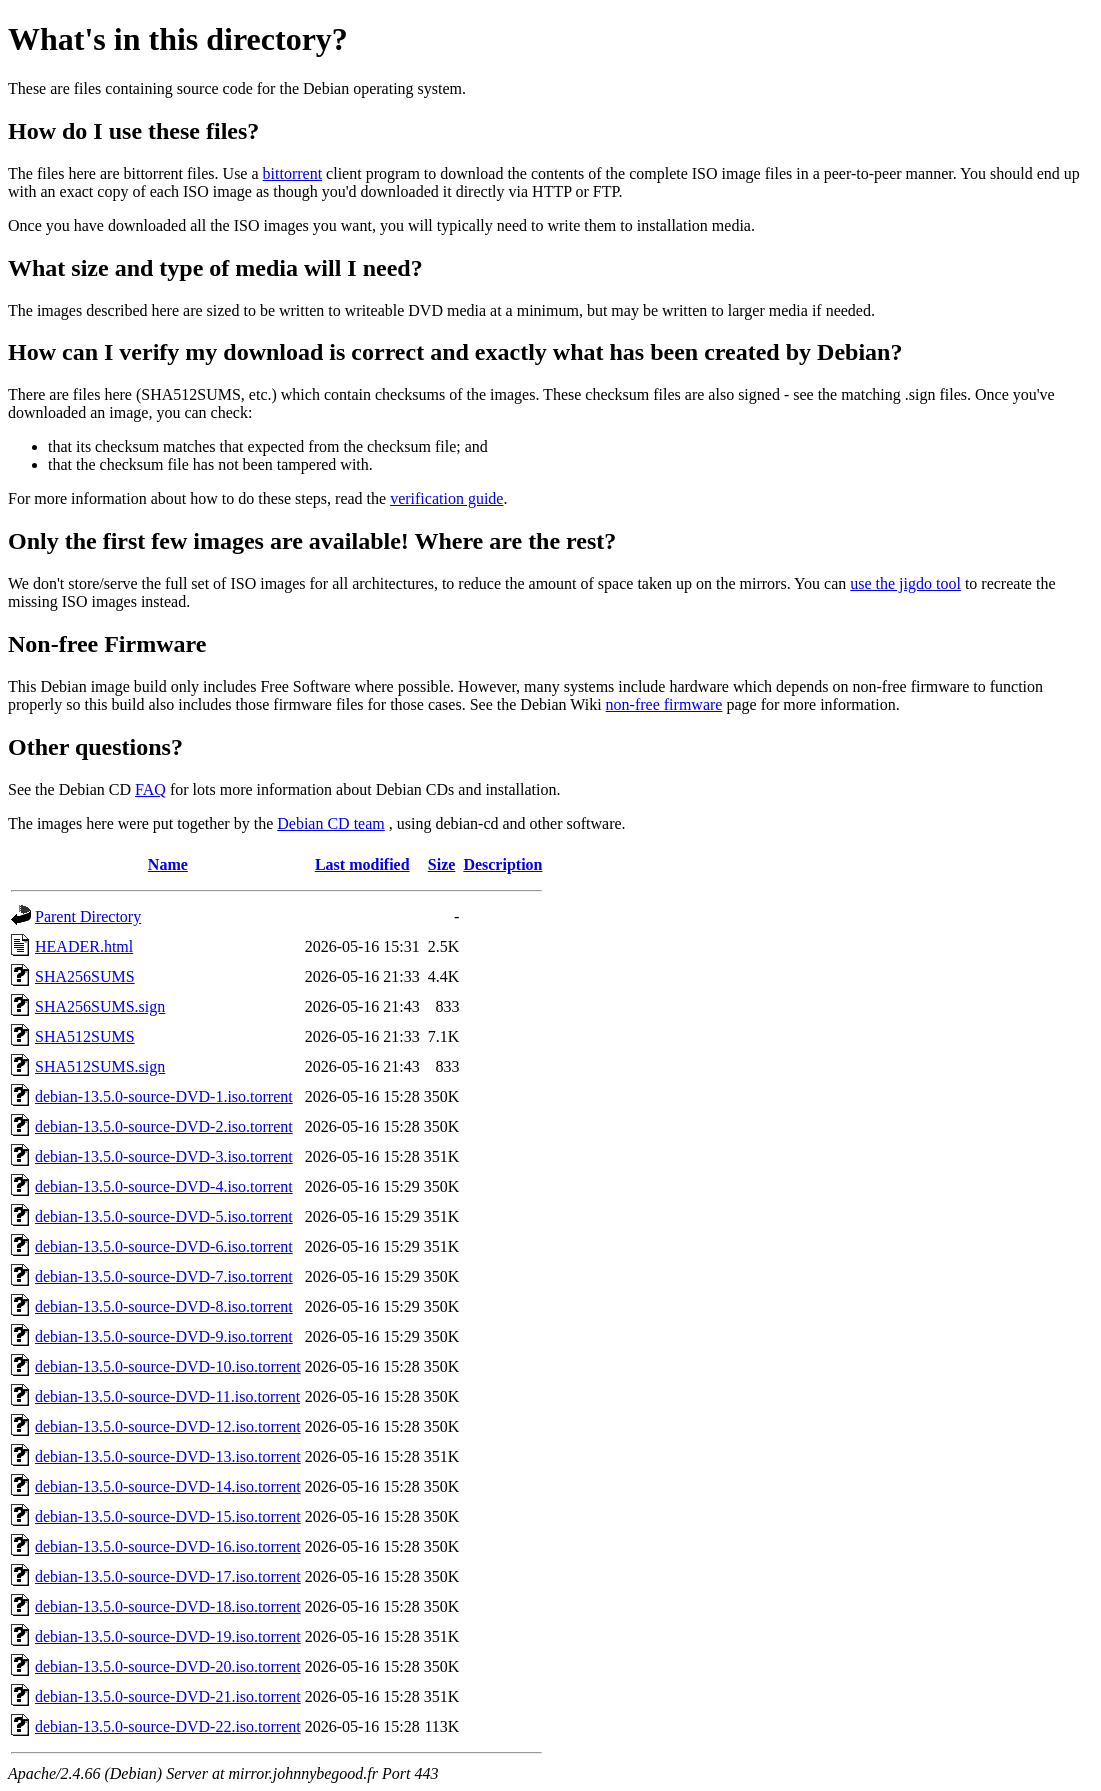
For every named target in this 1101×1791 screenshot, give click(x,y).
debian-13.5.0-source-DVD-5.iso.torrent (164, 1216)
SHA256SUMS (85, 976)
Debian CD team (331, 823)
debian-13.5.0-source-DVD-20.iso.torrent (168, 1666)
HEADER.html (84, 946)
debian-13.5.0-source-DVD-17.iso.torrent (168, 1576)
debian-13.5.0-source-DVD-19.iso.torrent (168, 1636)
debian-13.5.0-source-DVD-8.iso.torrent (164, 1306)
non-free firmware (664, 704)
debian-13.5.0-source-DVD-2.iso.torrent (164, 1126)
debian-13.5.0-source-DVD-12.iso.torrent (168, 1426)
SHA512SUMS (85, 1036)
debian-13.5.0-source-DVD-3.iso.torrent (164, 1156)
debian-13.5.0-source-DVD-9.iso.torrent (164, 1336)
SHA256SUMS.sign (100, 1006)
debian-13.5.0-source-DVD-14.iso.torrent (168, 1486)
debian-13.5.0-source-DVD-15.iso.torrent (168, 1516)
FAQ (150, 789)
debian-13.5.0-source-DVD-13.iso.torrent (168, 1456)
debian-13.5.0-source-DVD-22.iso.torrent (168, 1726)
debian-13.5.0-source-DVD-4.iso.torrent (164, 1186)
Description (502, 864)
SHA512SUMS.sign (100, 1066)
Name (168, 864)
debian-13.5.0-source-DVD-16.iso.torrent (168, 1546)
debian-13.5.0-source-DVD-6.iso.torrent (164, 1246)
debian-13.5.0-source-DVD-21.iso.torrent (168, 1696)
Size (442, 864)
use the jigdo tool (905, 583)
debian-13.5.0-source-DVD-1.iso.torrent (164, 1096)
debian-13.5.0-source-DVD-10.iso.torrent (168, 1366)
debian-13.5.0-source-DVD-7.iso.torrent (164, 1276)
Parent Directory (88, 916)
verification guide (446, 498)
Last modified (362, 864)
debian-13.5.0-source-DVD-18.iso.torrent (168, 1606)
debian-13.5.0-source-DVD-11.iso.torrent (167, 1396)
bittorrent (293, 173)
